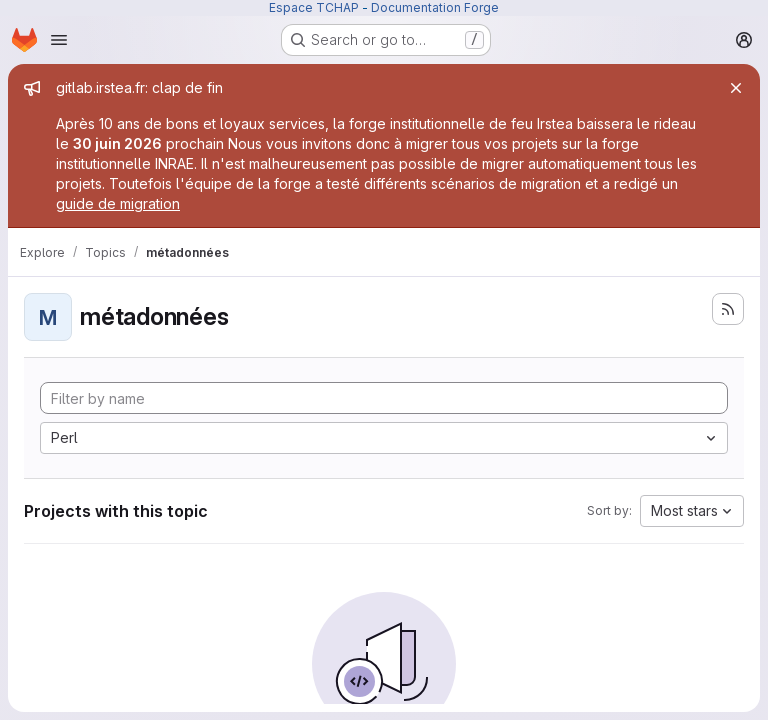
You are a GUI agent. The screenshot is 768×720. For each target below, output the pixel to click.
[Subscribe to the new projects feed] (728, 309)
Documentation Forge (435, 7)
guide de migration (118, 203)
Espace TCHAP (314, 7)
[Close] (736, 88)
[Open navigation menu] (59, 40)
